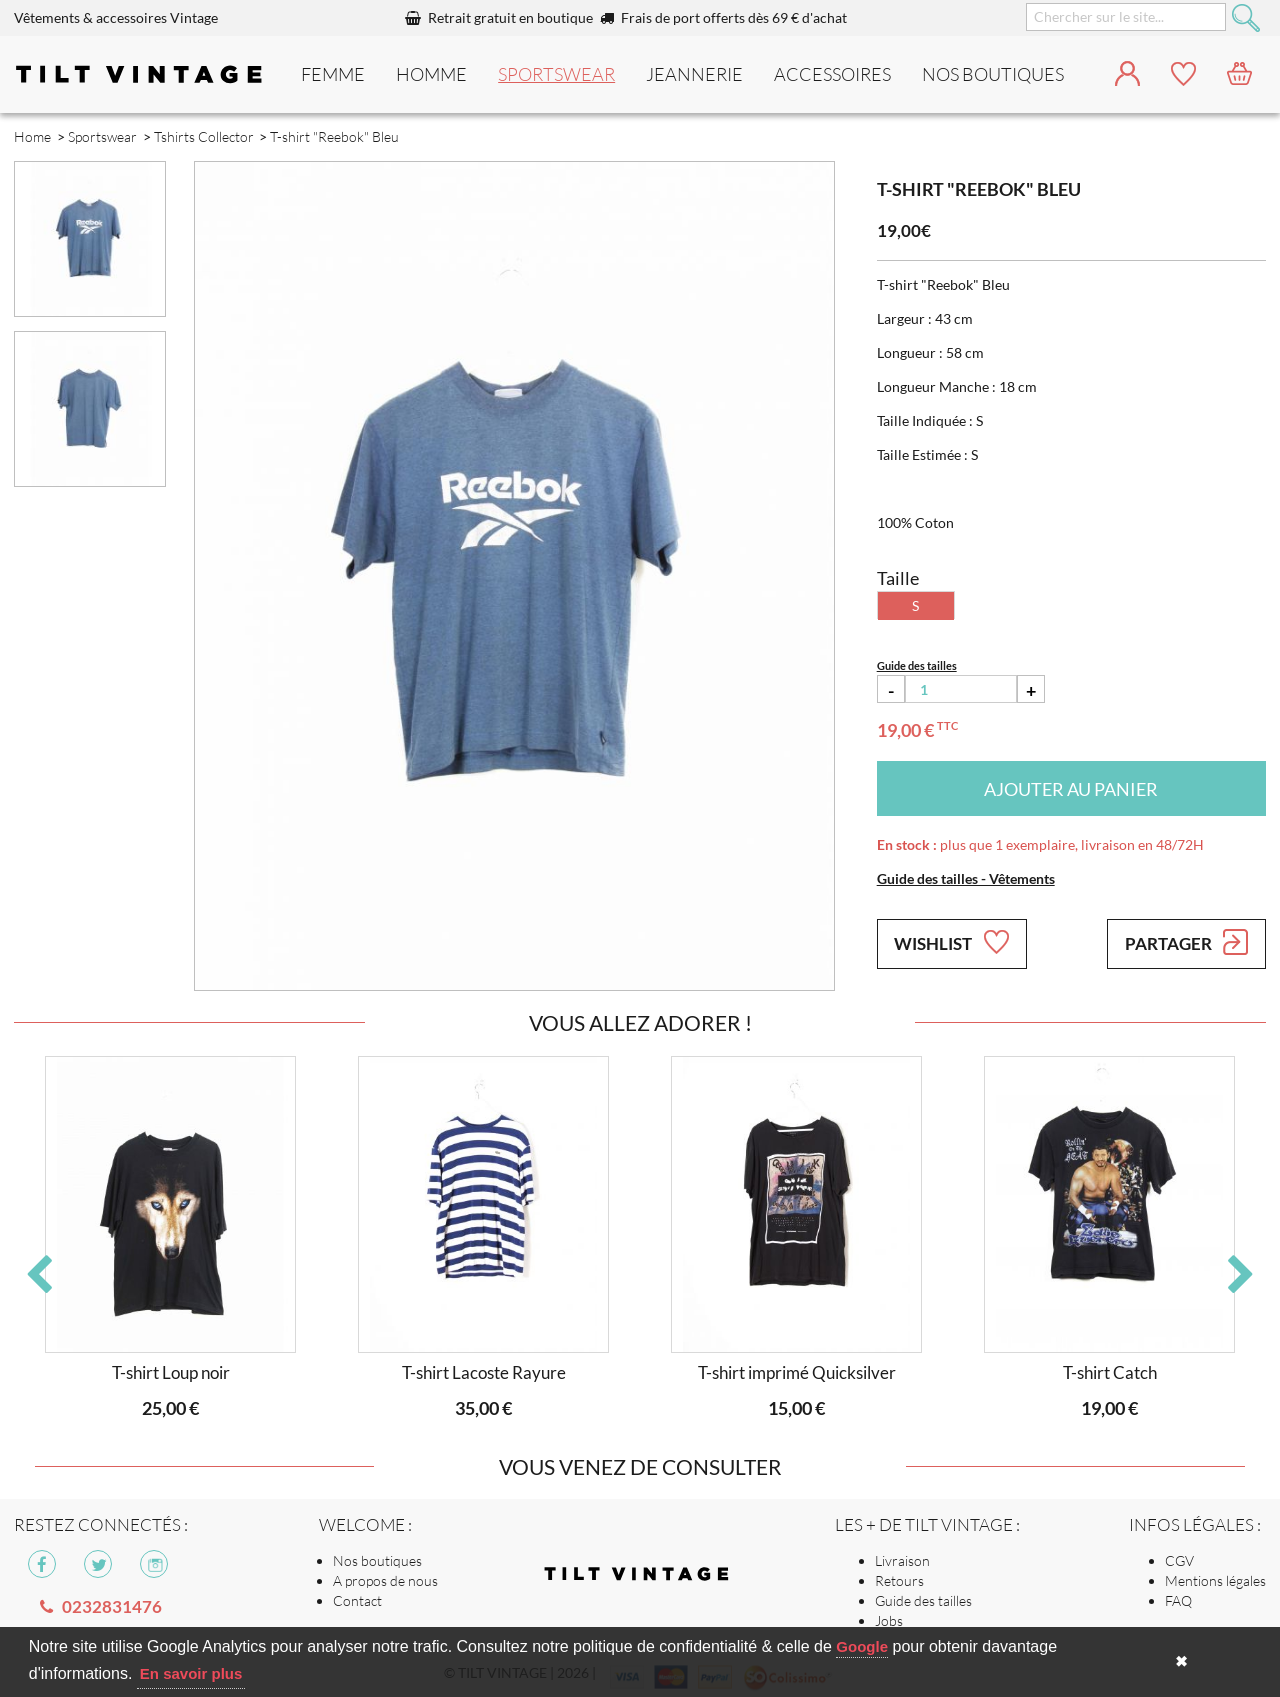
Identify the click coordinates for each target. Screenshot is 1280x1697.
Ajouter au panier (1071, 789)
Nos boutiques (377, 1560)
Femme (333, 74)
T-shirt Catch (1110, 1372)
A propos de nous (385, 1580)
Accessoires (832, 74)
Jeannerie (694, 74)
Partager (1186, 942)
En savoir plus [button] (191, 1673)
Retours (899, 1580)
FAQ (1178, 1600)
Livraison (902, 1560)
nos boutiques (993, 74)
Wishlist (951, 942)
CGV (1179, 1560)
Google (862, 1646)
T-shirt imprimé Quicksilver (797, 1372)
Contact (357, 1600)
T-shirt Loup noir (171, 1372)
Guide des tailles (923, 1600)
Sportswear (556, 74)
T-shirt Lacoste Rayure (484, 1372)
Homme (431, 74)
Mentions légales (1215, 1580)
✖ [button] (1181, 1661)
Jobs (889, 1620)
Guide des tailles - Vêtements (966, 878)
